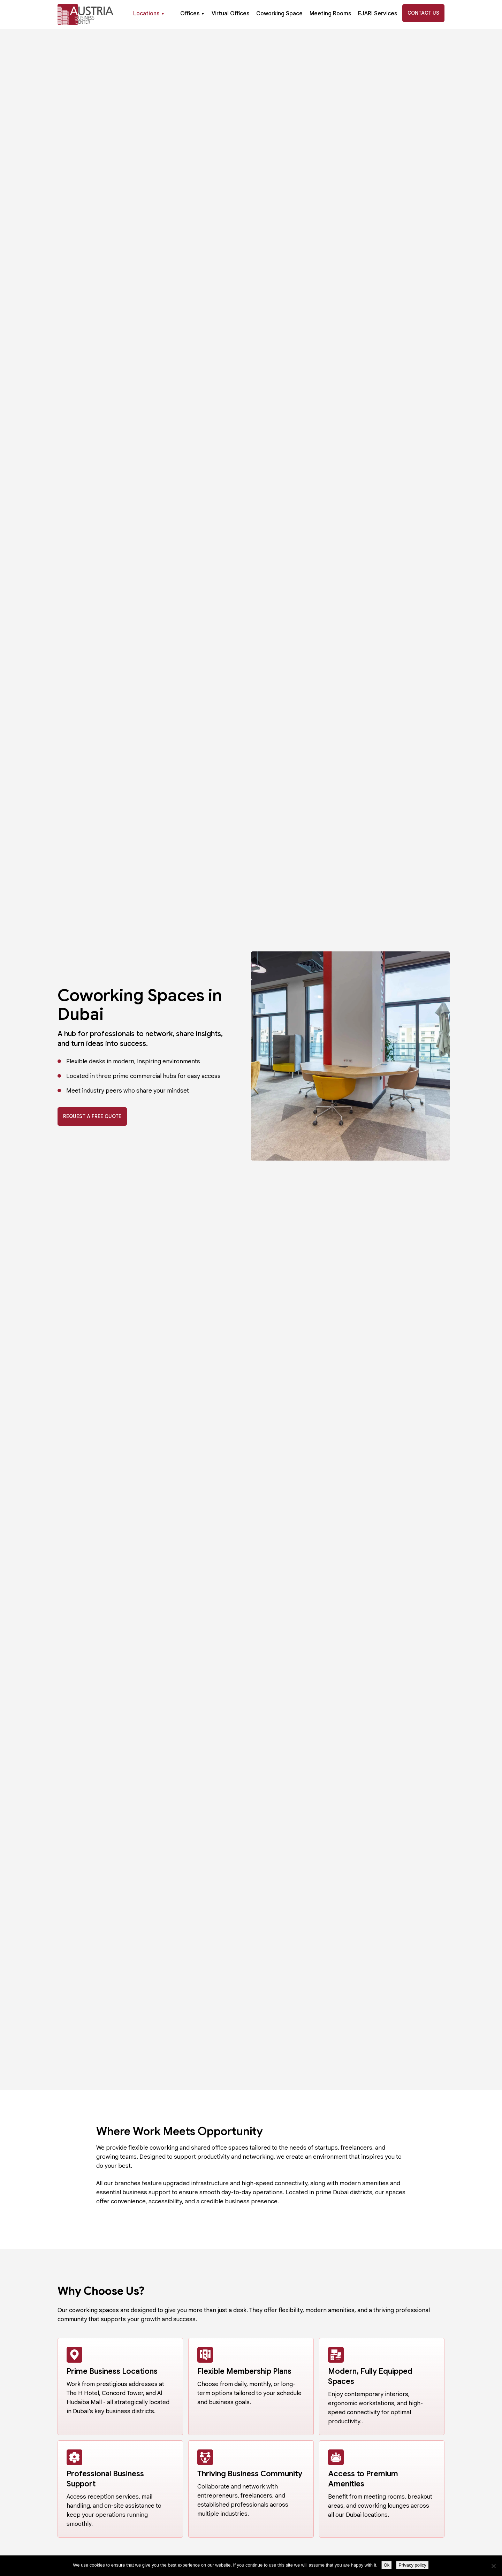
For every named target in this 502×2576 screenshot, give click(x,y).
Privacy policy (412, 2565)
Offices (192, 13)
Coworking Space (279, 13)
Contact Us (423, 13)
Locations (149, 13)
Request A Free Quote (92, 1116)
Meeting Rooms (330, 13)
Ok (387, 2565)
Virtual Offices (230, 13)
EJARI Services (377, 13)
